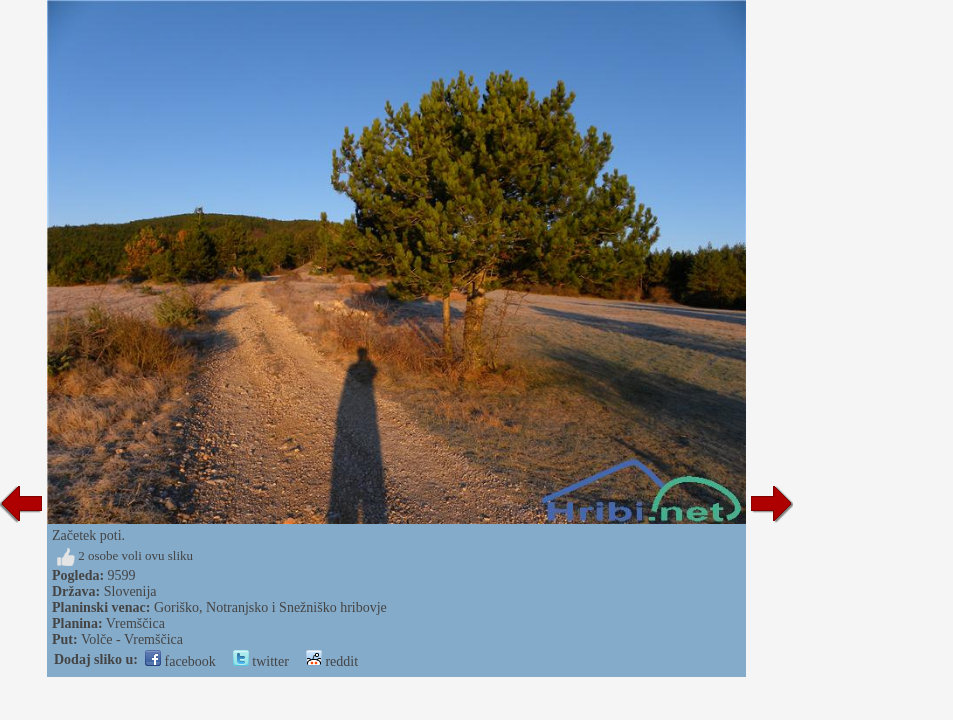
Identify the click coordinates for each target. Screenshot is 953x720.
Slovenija (130, 591)
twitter (261, 661)
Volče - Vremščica (132, 639)
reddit (332, 661)
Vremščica (135, 623)
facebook (180, 661)
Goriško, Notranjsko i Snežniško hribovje (270, 607)
